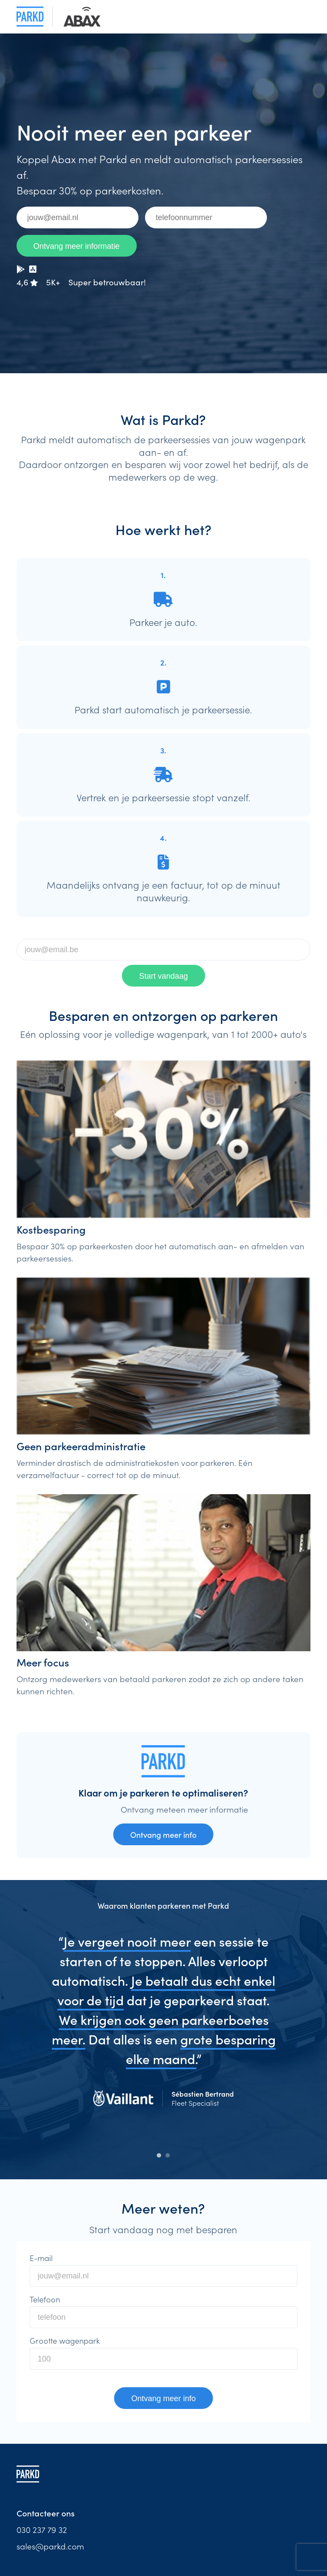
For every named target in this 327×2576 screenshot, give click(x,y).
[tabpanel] (164, 2029)
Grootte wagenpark (65, 2341)
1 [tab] (159, 2155)
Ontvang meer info (163, 1834)
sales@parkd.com (50, 2546)
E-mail (41, 2258)
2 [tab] (167, 2155)
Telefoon (45, 2299)
